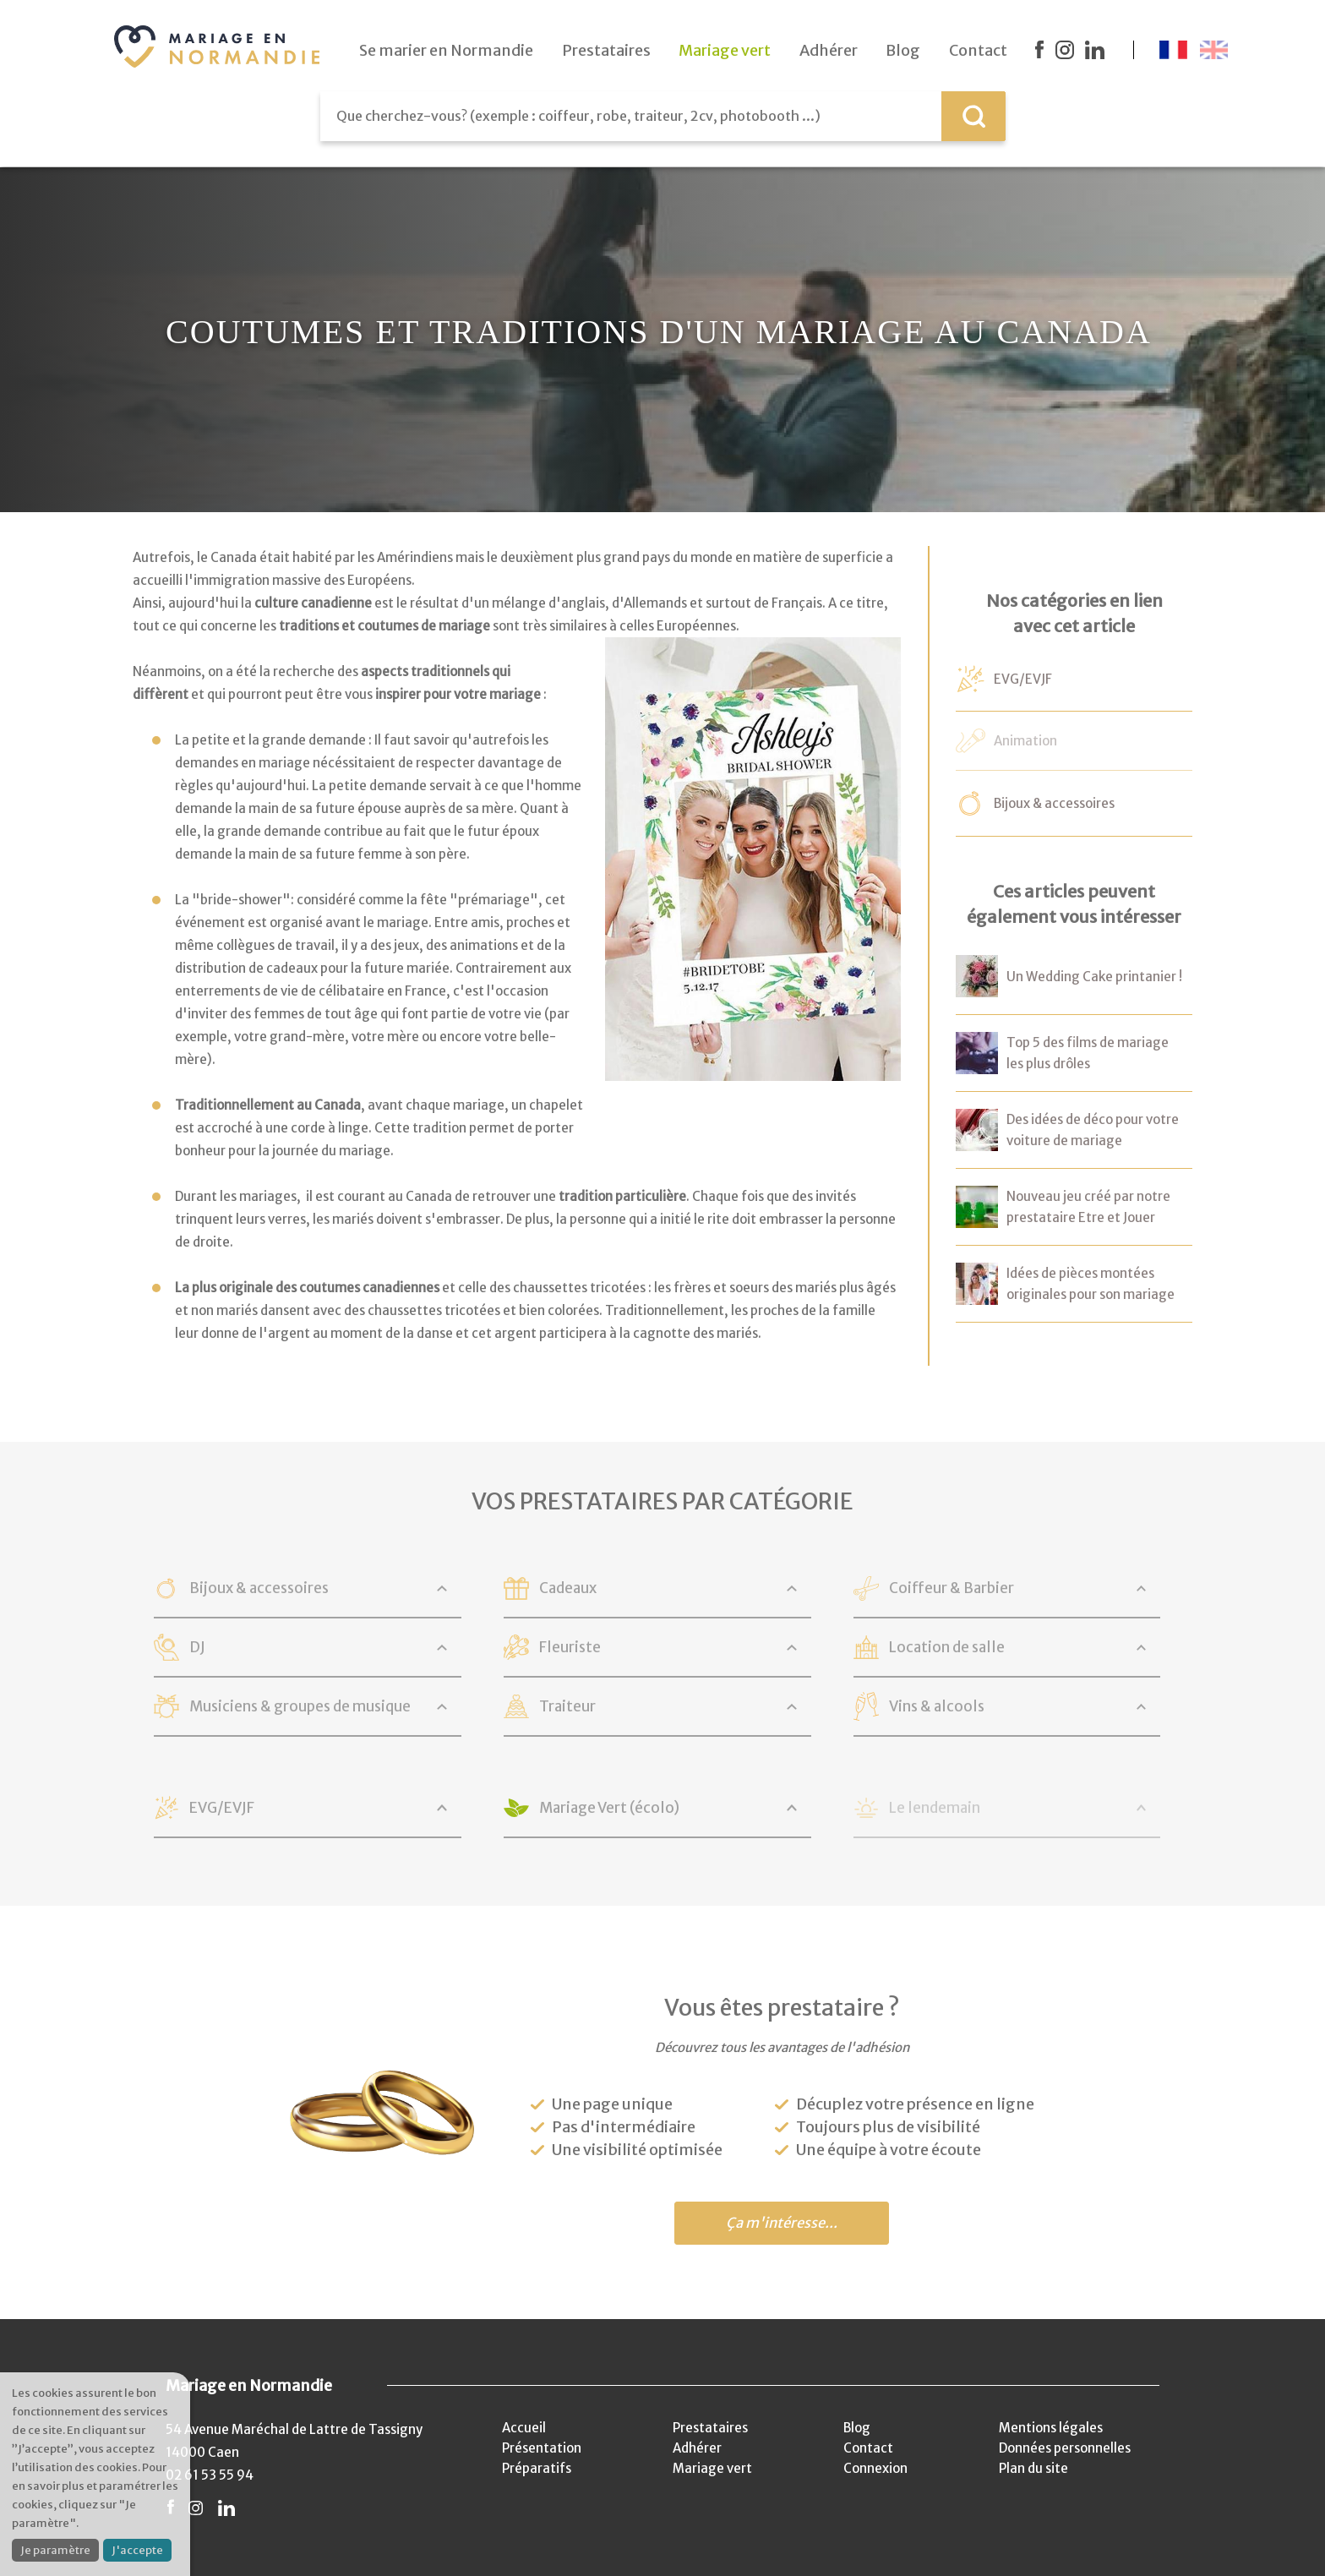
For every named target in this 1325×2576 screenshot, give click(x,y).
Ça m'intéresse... (781, 2223)
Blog (856, 2428)
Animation (1025, 741)
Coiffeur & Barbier (951, 1588)
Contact (868, 2448)
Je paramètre (55, 2550)
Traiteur (567, 1706)
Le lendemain (934, 1807)
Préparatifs (536, 2468)
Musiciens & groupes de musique (300, 1706)
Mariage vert (712, 2468)
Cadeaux (568, 1588)
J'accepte (137, 2550)
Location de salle (947, 1647)
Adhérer (697, 2448)
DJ (197, 1647)
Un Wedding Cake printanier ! (1094, 977)
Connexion (875, 2468)
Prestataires (710, 2428)
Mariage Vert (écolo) (609, 1807)
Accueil (524, 2428)
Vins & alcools (936, 1706)
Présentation (541, 2448)
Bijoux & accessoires (1054, 803)
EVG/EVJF (1023, 679)
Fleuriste (570, 1647)
